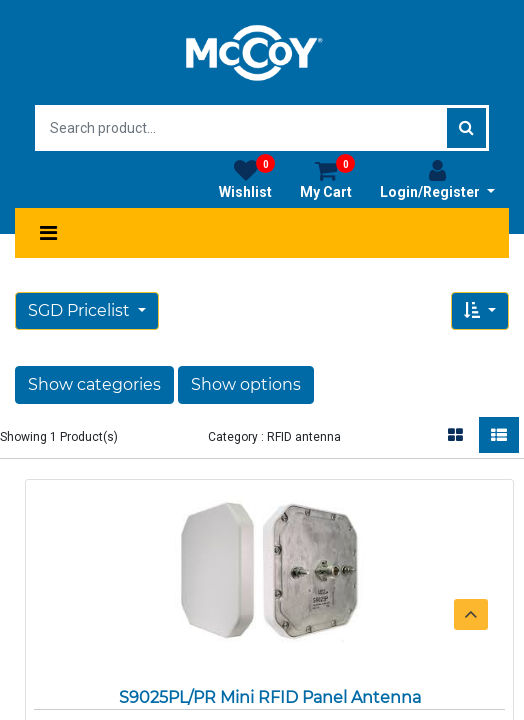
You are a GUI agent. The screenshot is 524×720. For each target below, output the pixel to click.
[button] (480, 311)
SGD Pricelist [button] (81, 310)
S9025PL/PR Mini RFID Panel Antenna (270, 697)
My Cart (327, 179)
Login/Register (437, 179)
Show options (246, 384)
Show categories (94, 384)
